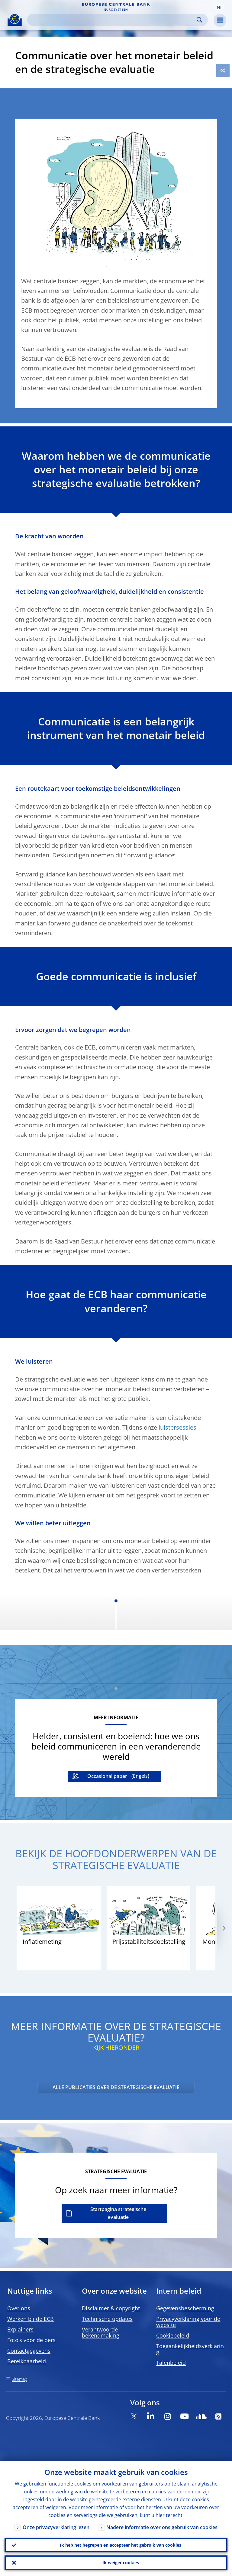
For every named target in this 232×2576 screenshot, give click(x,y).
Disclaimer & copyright (111, 2308)
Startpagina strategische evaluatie (118, 2213)
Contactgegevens (28, 2350)
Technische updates (107, 2318)
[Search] (113, 20)
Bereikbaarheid (26, 2361)
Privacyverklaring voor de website (188, 2321)
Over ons (18, 2308)
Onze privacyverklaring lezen (56, 2527)
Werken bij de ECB (30, 2318)
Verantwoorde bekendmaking (100, 2332)
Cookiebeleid (172, 2335)
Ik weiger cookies (120, 2562)
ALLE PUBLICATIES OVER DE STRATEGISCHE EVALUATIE (116, 2087)
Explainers (20, 2329)
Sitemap (19, 2379)
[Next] (223, 1928)
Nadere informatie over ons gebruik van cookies (162, 2527)
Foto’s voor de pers (31, 2340)
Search (200, 20)
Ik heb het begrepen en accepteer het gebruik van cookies (120, 2545)
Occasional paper (107, 1776)
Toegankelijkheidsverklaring (190, 2349)
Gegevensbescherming (185, 2308)
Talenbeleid (171, 2362)
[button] (219, 7)
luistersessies (177, 1427)
